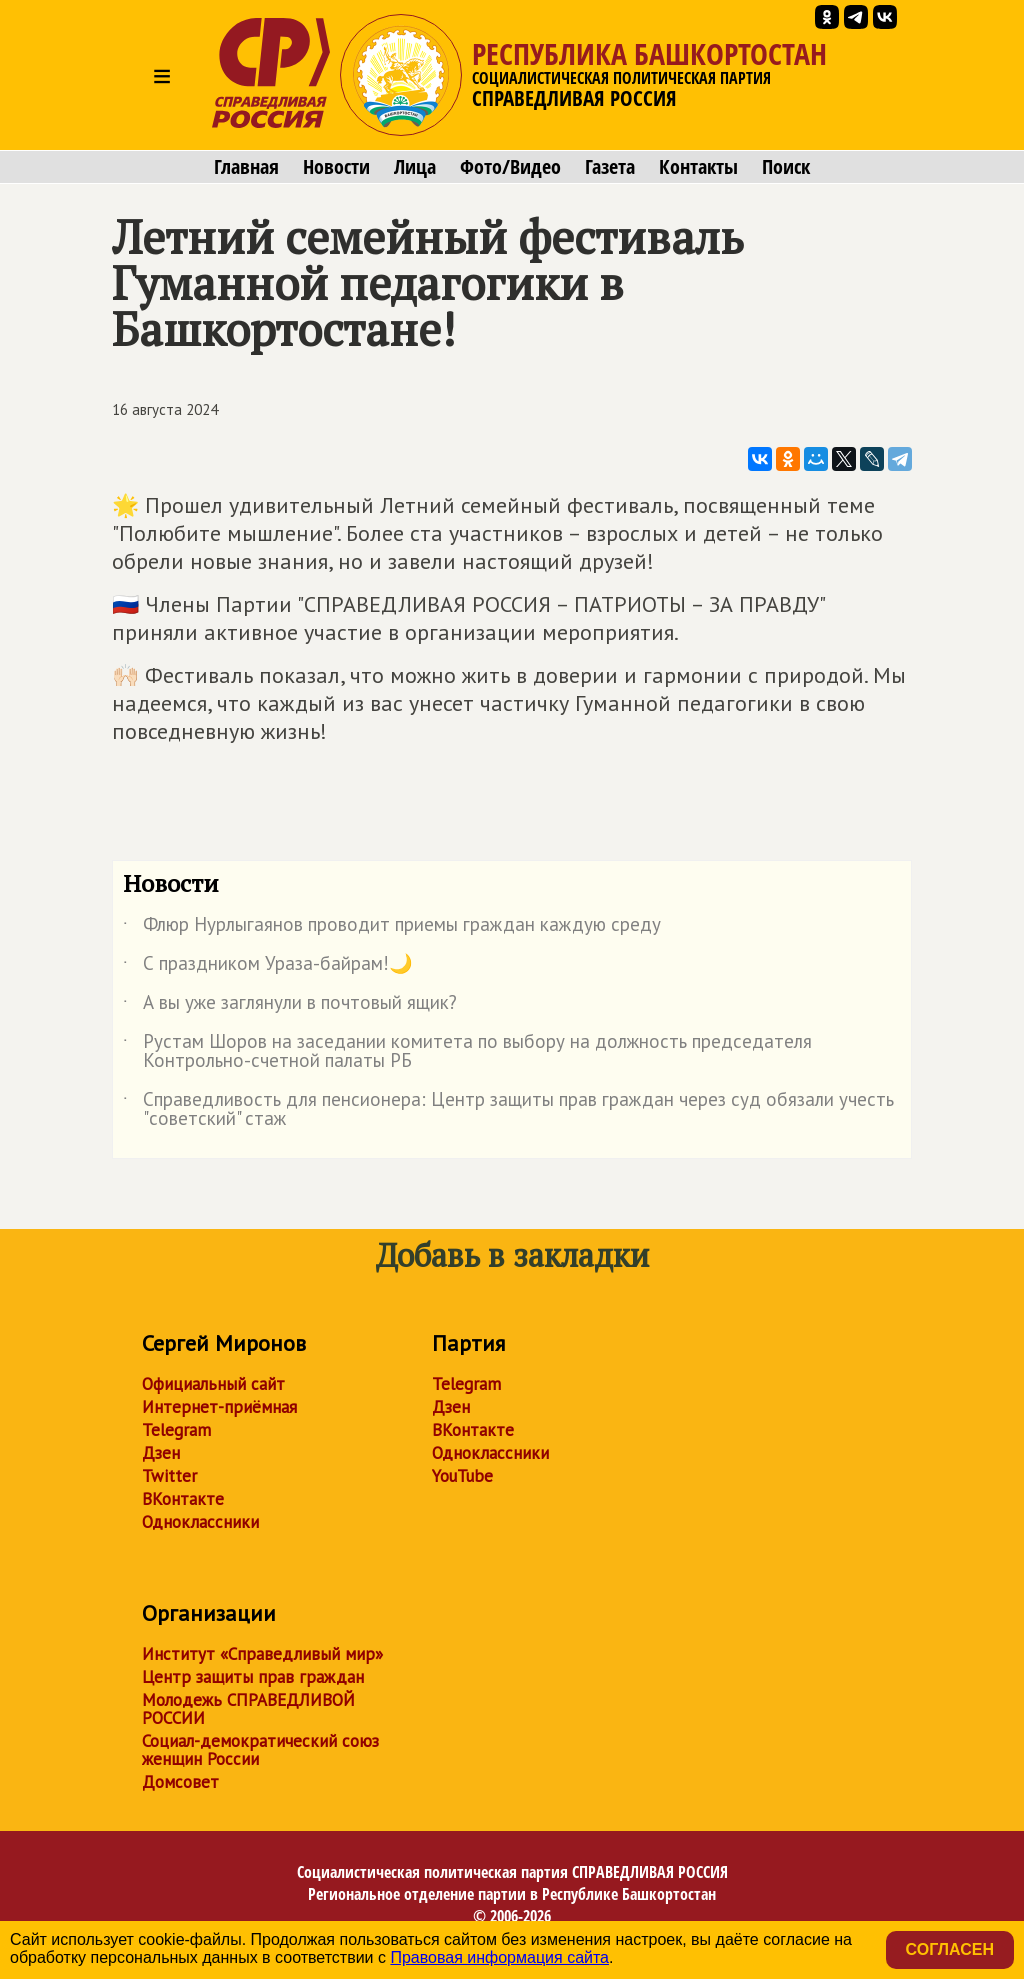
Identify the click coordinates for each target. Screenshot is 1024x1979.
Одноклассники (200, 1522)
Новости (336, 167)
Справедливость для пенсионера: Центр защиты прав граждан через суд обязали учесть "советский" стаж (508, 1110)
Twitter (169, 1476)
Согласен (950, 1949)
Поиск (786, 167)
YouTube (462, 1476)
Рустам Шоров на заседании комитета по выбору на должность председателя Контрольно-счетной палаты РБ (467, 1052)
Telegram (176, 1430)
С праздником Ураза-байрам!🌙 (268, 967)
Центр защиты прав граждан (253, 1677)
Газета (610, 167)
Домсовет (180, 1782)
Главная (246, 167)
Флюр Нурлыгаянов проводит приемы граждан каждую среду (392, 928)
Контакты (698, 167)
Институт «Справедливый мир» (262, 1654)
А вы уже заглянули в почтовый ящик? (290, 1006)
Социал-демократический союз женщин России (260, 1750)
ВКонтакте (183, 1499)
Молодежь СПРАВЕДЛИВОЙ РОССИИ (248, 1709)
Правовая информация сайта (499, 1957)
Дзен (161, 1453)
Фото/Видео (510, 167)
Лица (415, 167)
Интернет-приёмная (219, 1407)
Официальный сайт (213, 1384)
